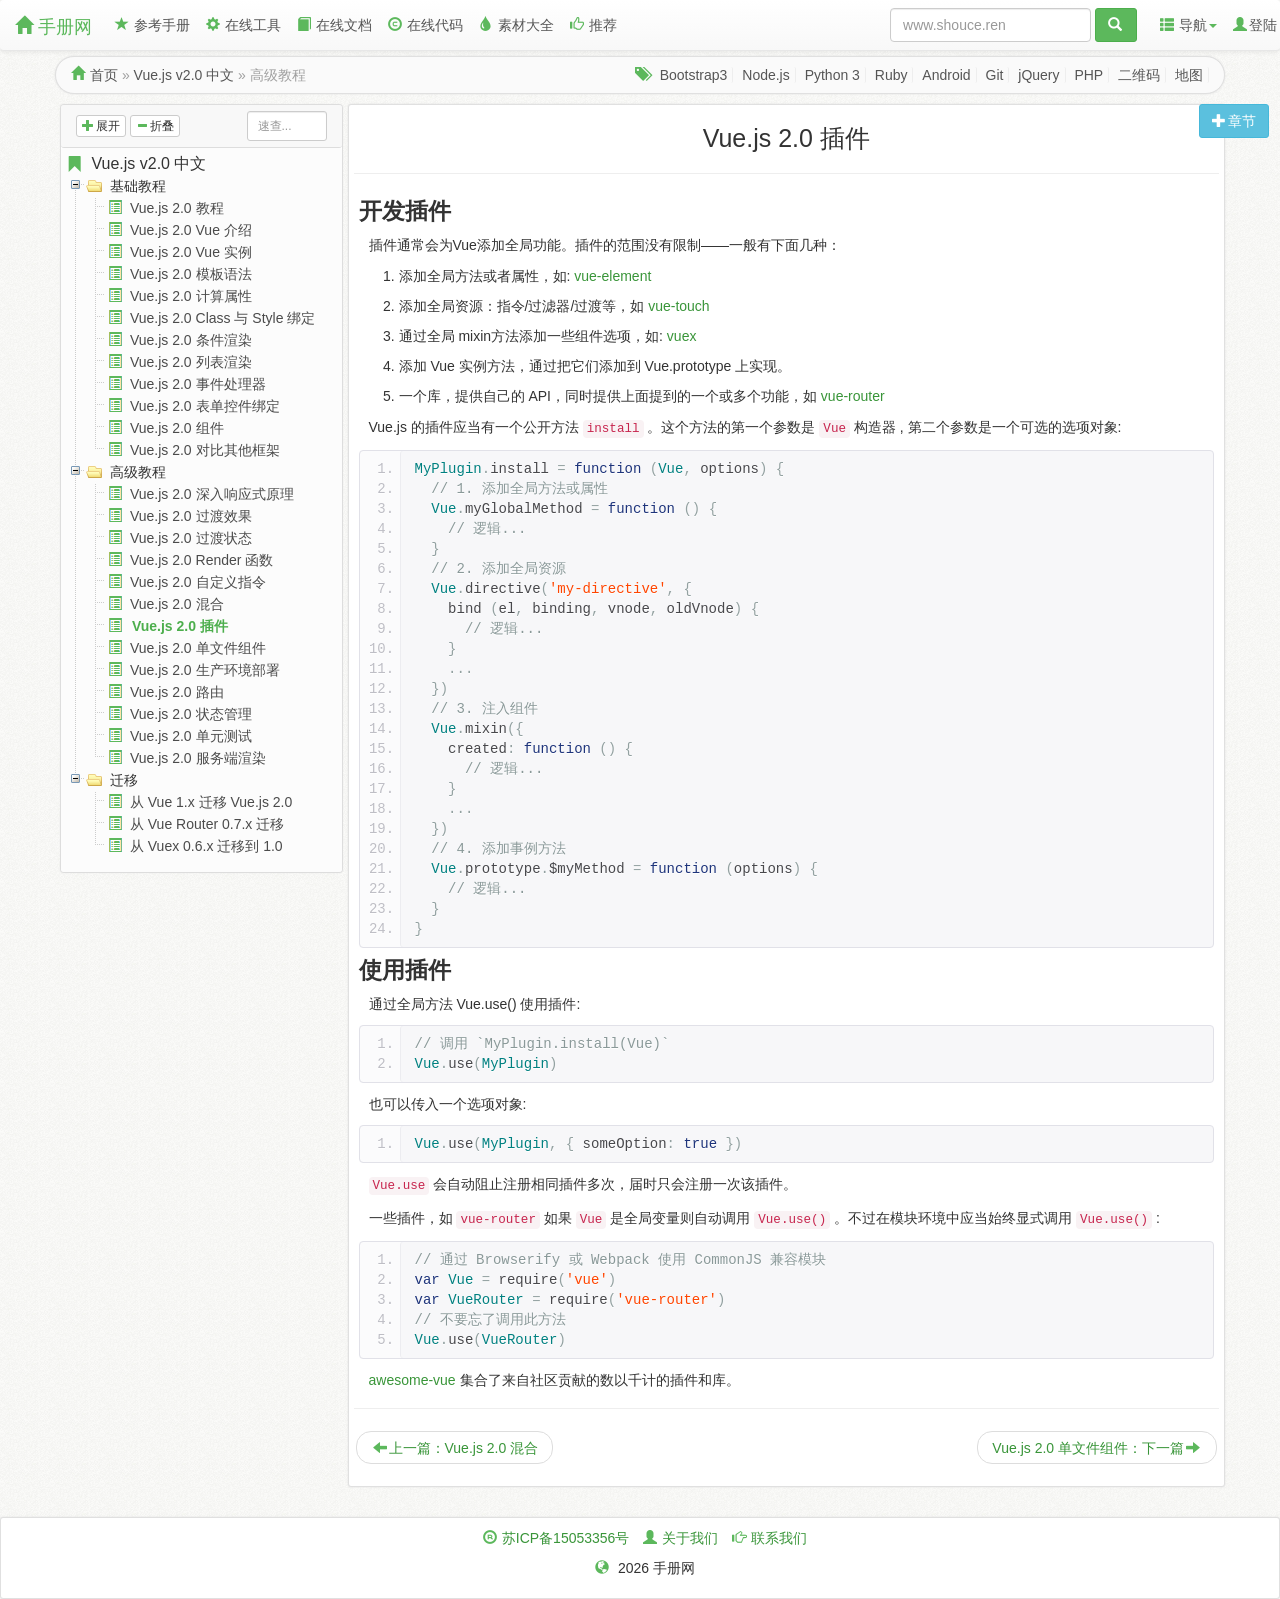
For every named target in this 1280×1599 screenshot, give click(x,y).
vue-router (853, 396)
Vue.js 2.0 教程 (177, 208)
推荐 (593, 25)
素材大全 (516, 25)
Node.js (765, 75)
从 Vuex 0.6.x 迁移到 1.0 (206, 846)
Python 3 (832, 75)
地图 (1189, 75)
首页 (104, 75)
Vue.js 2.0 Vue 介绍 (191, 230)
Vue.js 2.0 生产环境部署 (205, 670)
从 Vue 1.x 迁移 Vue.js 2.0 (211, 802)
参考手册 (152, 25)
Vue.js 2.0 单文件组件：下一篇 (1096, 1448)
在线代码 (425, 25)
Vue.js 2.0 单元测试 (191, 736)
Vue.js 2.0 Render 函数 (201, 560)
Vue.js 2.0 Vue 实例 (191, 252)
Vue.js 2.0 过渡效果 (191, 516)
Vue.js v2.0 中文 (184, 75)
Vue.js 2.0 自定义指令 (198, 582)
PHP (1088, 75)
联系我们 (779, 1538)
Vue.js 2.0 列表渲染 (191, 362)
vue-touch (678, 306)
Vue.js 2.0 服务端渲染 (198, 758)
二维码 (1139, 75)
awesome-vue (412, 1380)
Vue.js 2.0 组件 (177, 428)
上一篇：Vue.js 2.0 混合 (456, 1448)
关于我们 (690, 1538)
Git (995, 75)
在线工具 (243, 25)
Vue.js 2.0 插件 (180, 626)
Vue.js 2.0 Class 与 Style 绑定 (222, 318)
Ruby (891, 75)
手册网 (53, 26)
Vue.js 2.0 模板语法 (191, 274)
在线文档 (334, 25)
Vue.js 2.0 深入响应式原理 (212, 494)
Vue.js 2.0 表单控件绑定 (205, 406)
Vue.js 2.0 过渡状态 (191, 538)
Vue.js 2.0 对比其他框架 (205, 450)
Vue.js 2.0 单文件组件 (198, 648)
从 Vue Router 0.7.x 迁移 (207, 824)
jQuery (1038, 75)
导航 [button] (1188, 25)
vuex (682, 336)
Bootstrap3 (694, 75)
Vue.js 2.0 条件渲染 (191, 340)
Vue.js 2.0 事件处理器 (198, 384)
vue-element (612, 276)
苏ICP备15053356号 (566, 1538)
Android (946, 75)
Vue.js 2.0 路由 (177, 692)
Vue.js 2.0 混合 (177, 604)
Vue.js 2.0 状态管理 (191, 714)
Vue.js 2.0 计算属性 (191, 296)
